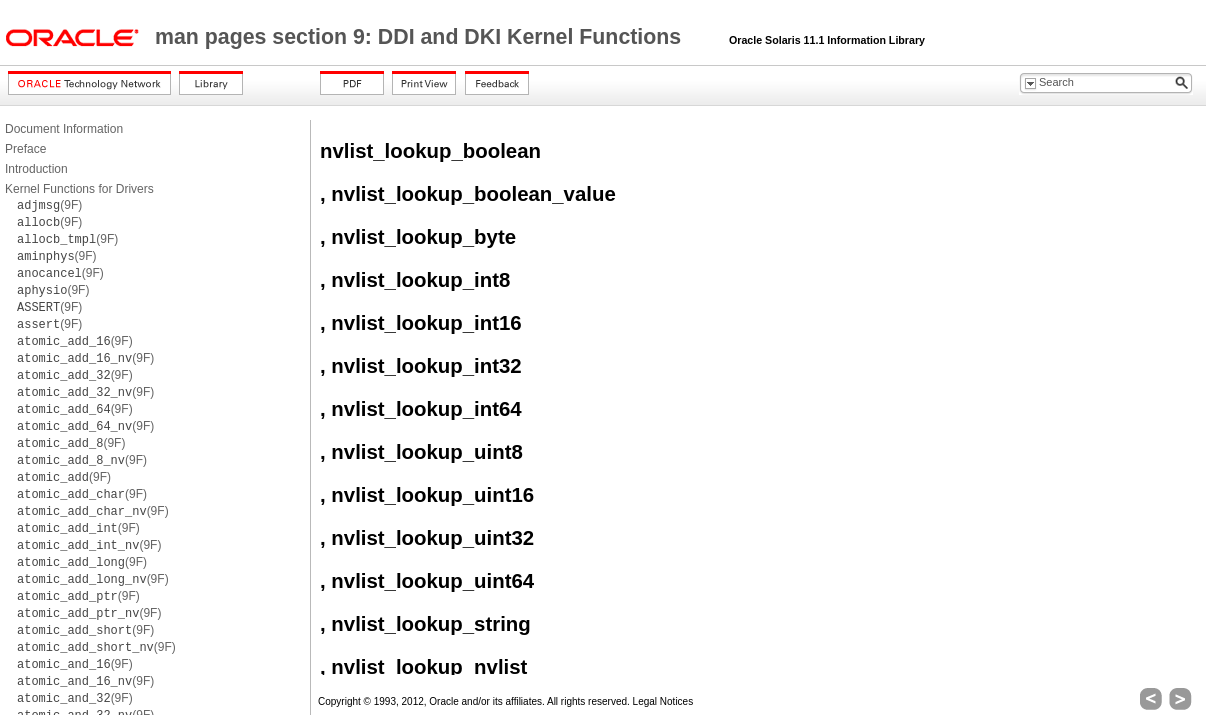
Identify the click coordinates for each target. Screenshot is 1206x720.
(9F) (49, 205)
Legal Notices (663, 701)
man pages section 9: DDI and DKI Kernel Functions (421, 37)
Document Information (64, 129)
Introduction (36, 169)
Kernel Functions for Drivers (79, 189)
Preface (25, 149)
